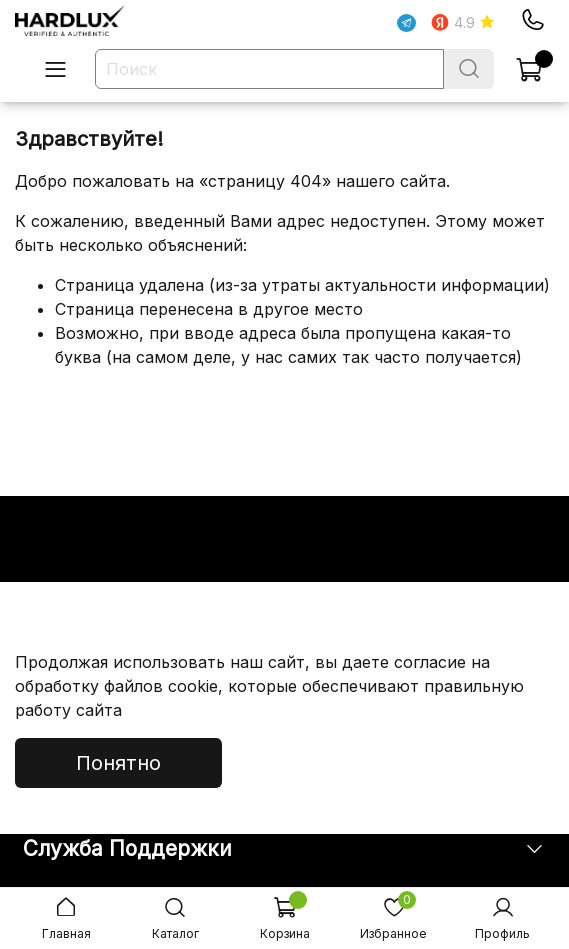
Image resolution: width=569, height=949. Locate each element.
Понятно (118, 763)
